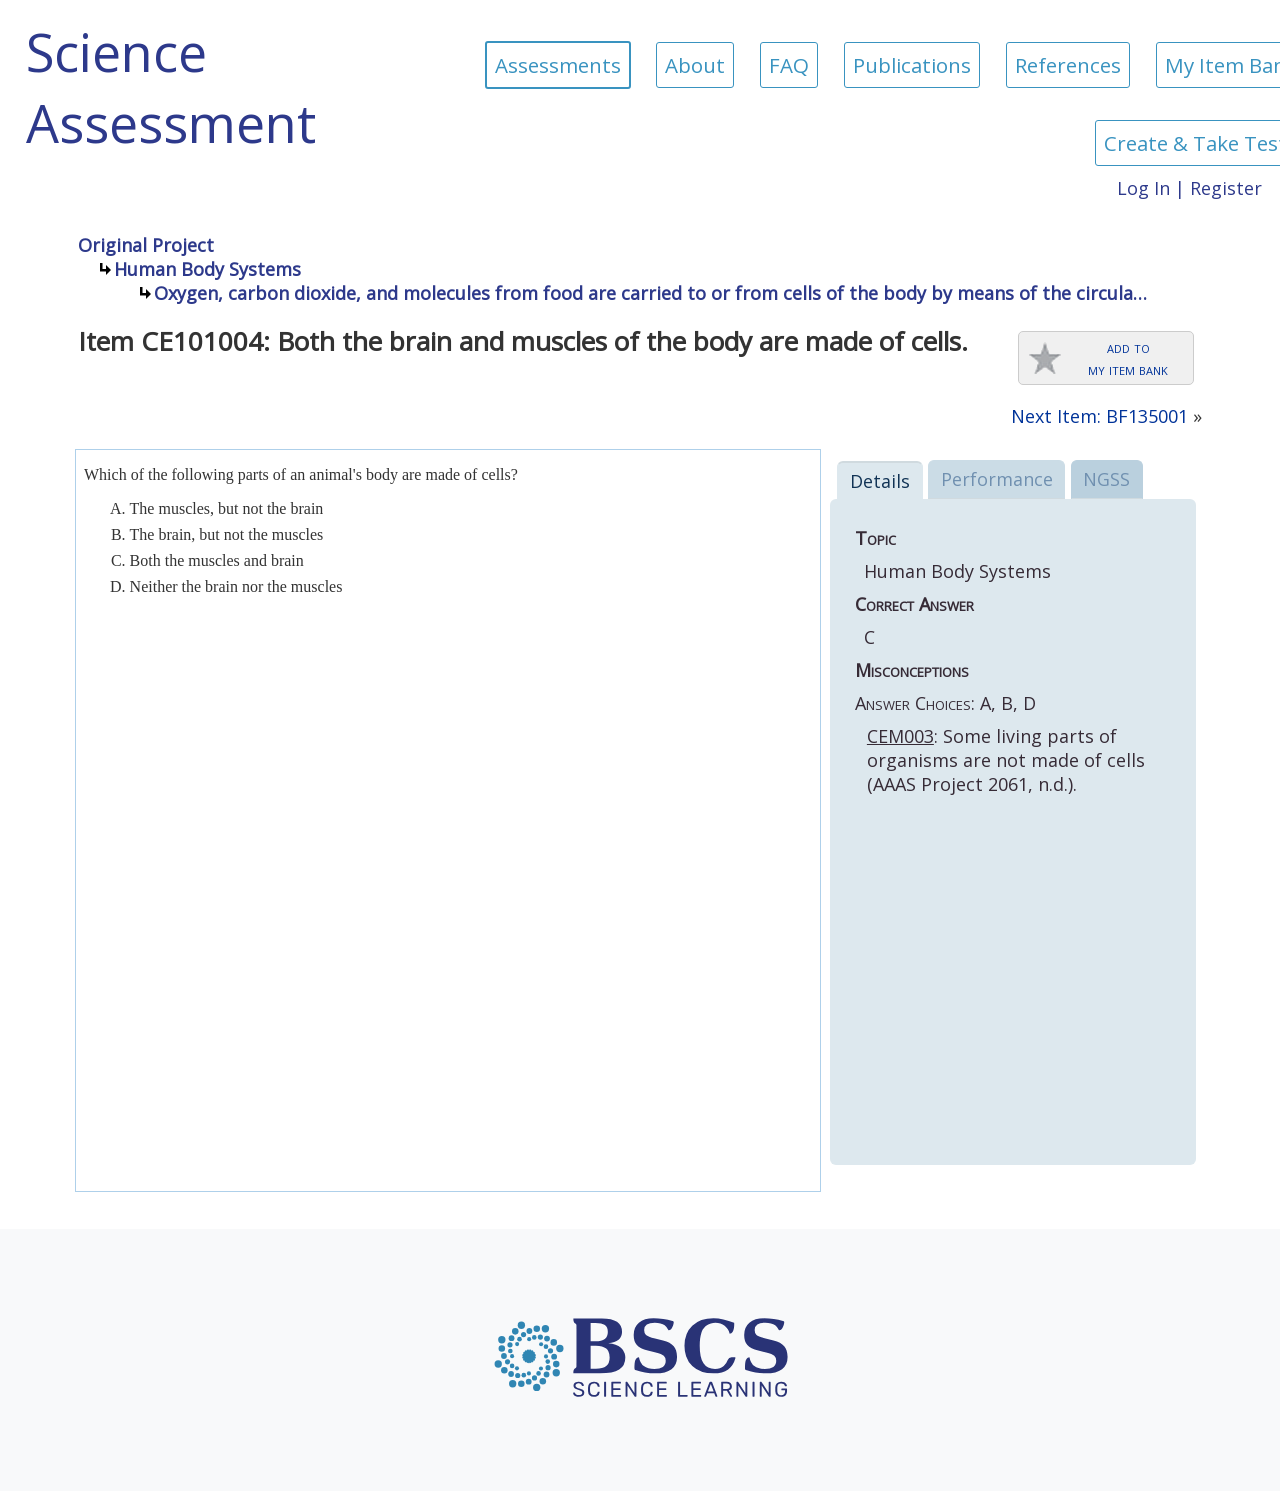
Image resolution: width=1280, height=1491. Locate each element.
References (1068, 65)
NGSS (1106, 479)
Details (880, 481)
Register (1226, 188)
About (695, 65)
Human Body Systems (207, 269)
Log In (1143, 188)
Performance (997, 479)
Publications (912, 65)
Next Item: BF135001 (1099, 416)
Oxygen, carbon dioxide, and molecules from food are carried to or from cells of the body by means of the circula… (650, 293)
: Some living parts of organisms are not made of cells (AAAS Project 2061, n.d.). (1006, 760)
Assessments (558, 65)
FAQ (789, 65)
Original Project (146, 245)
